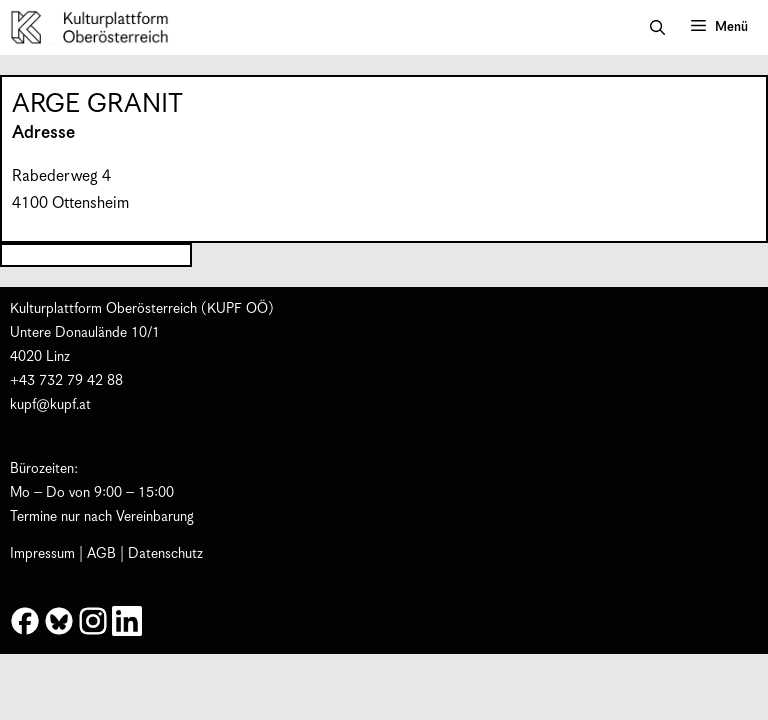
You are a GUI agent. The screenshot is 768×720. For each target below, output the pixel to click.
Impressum (42, 554)
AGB (101, 554)
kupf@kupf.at (50, 405)
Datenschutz (165, 554)
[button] (657, 28)
